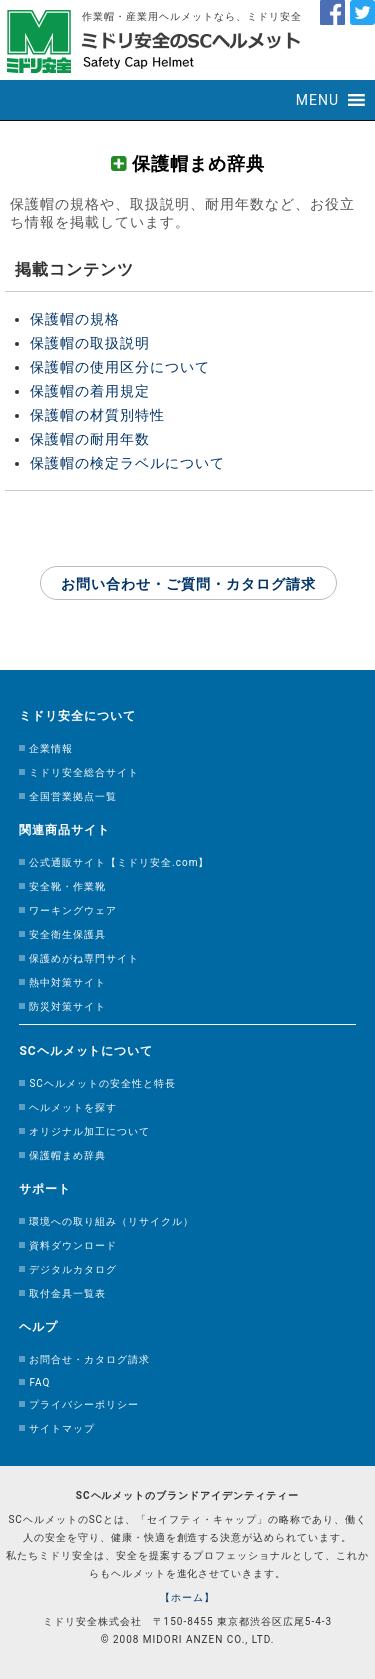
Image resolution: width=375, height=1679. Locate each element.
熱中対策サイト (67, 982)
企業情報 (51, 748)
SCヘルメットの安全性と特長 (102, 1083)
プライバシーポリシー (84, 1404)
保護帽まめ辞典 (67, 1155)
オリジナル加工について (89, 1131)
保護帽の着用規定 (90, 391)
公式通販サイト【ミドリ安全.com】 (119, 862)
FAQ (39, 1382)
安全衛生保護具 (67, 934)
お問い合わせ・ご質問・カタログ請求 (188, 584)
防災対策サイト (67, 1006)
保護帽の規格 (75, 319)
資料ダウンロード (73, 1245)
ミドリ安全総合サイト (84, 772)
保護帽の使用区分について (120, 367)
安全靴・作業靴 (67, 886)
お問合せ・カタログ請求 (89, 1359)
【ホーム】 (187, 1597)
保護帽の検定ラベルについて (127, 463)
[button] (317, 100)
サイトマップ (62, 1428)
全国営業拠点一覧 (73, 796)
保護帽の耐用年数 (90, 439)
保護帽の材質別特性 (97, 415)
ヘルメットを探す (73, 1107)
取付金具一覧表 (67, 1293)
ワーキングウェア (73, 910)
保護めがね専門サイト (84, 958)
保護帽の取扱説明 (90, 343)
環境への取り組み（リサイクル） (111, 1221)
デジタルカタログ (73, 1269)
